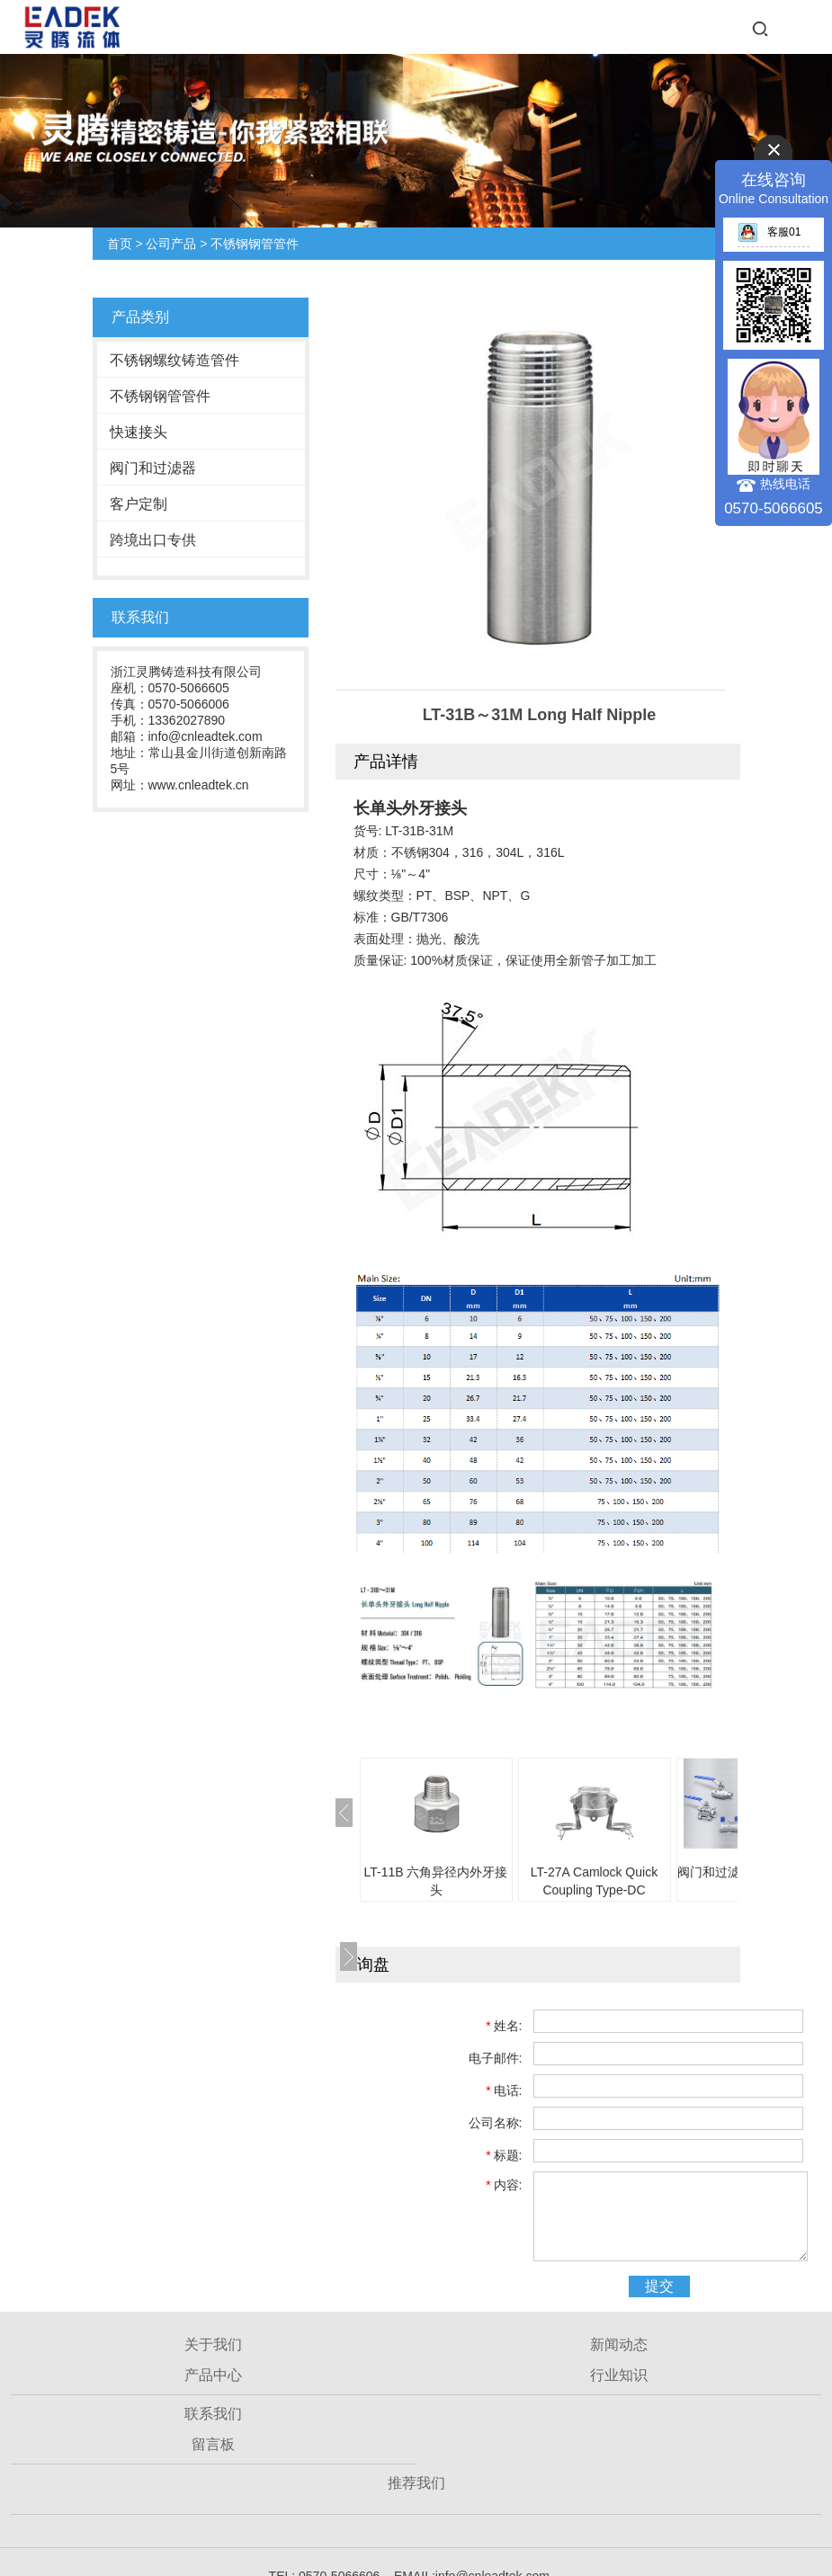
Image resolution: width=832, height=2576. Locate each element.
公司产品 (171, 243)
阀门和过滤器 (153, 468)
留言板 (213, 2444)
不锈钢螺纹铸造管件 (174, 360)
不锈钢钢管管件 (254, 243)
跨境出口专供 (153, 540)
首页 (119, 243)
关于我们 (213, 2344)
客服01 (769, 232)
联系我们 (213, 2413)
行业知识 (619, 2375)
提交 (659, 2286)
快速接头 (138, 432)
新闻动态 (619, 2344)
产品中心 (213, 2375)
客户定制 (138, 504)
